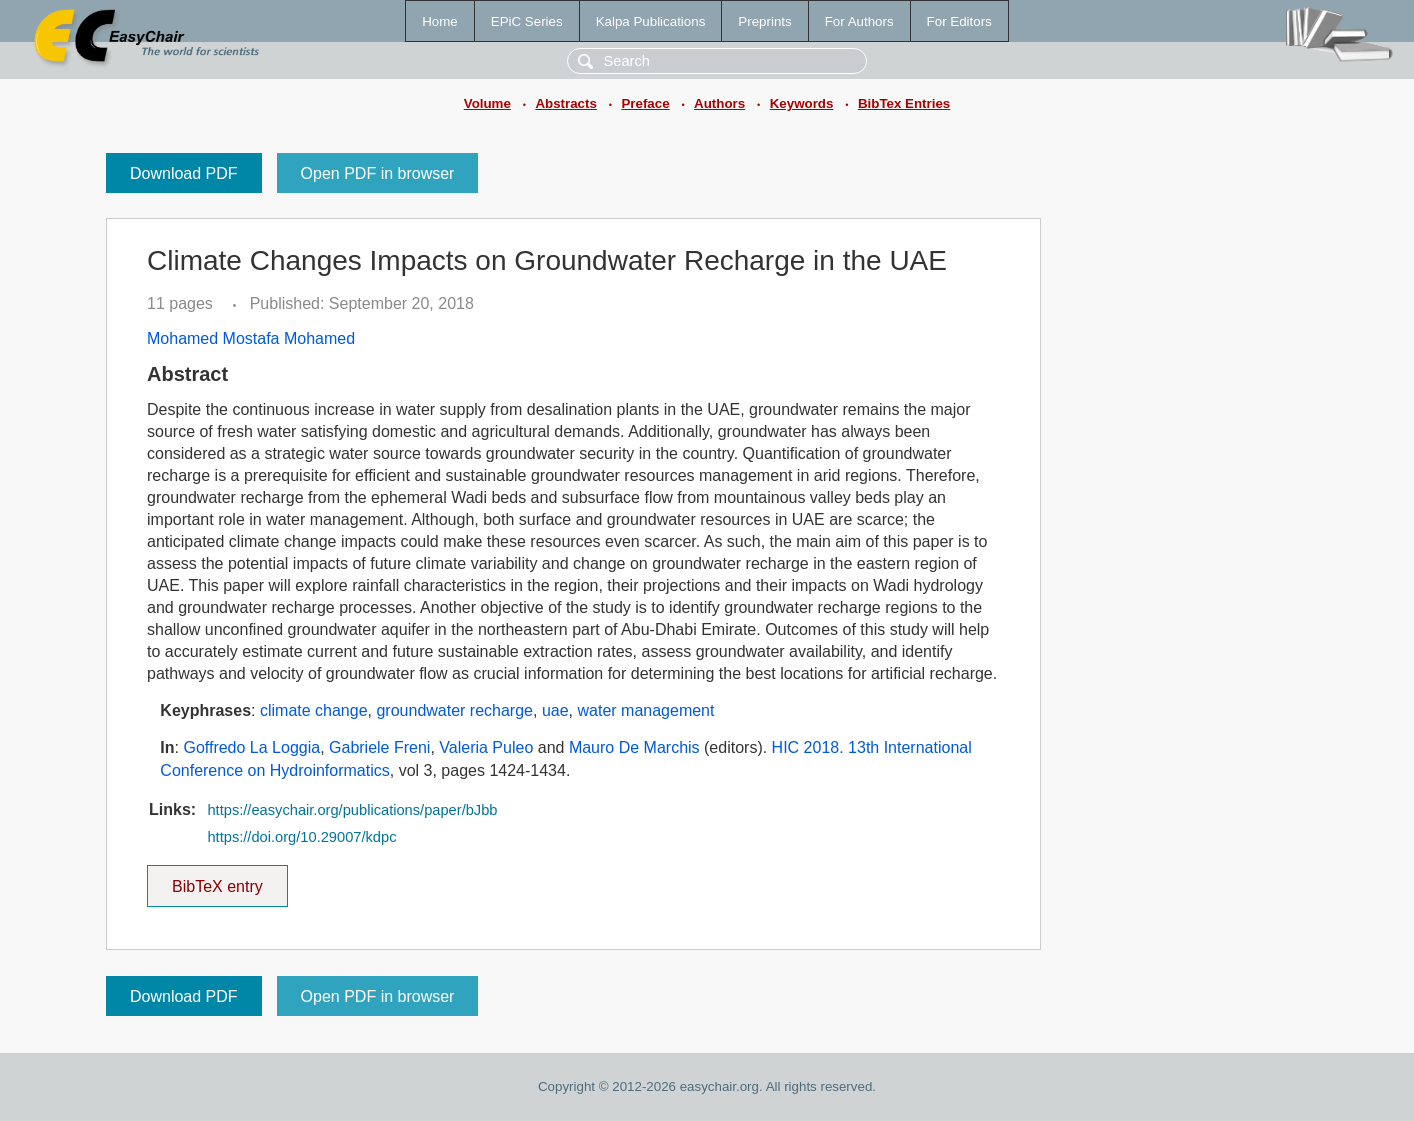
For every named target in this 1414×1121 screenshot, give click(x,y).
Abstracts (565, 103)
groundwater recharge (454, 710)
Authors (719, 103)
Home (440, 21)
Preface (645, 103)
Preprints (764, 21)
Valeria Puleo (486, 747)
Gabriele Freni (379, 747)
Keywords (802, 103)
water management (645, 710)
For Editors (959, 21)
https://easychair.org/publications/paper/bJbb (352, 810)
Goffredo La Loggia (251, 747)
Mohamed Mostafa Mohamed (251, 338)
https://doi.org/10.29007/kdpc (301, 837)
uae (555, 710)
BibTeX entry (217, 880)
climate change (314, 710)
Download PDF (184, 173)
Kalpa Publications (651, 21)
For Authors (859, 21)
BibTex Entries (904, 103)
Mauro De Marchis (634, 747)
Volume (487, 103)
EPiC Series (527, 21)
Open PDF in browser (378, 173)
